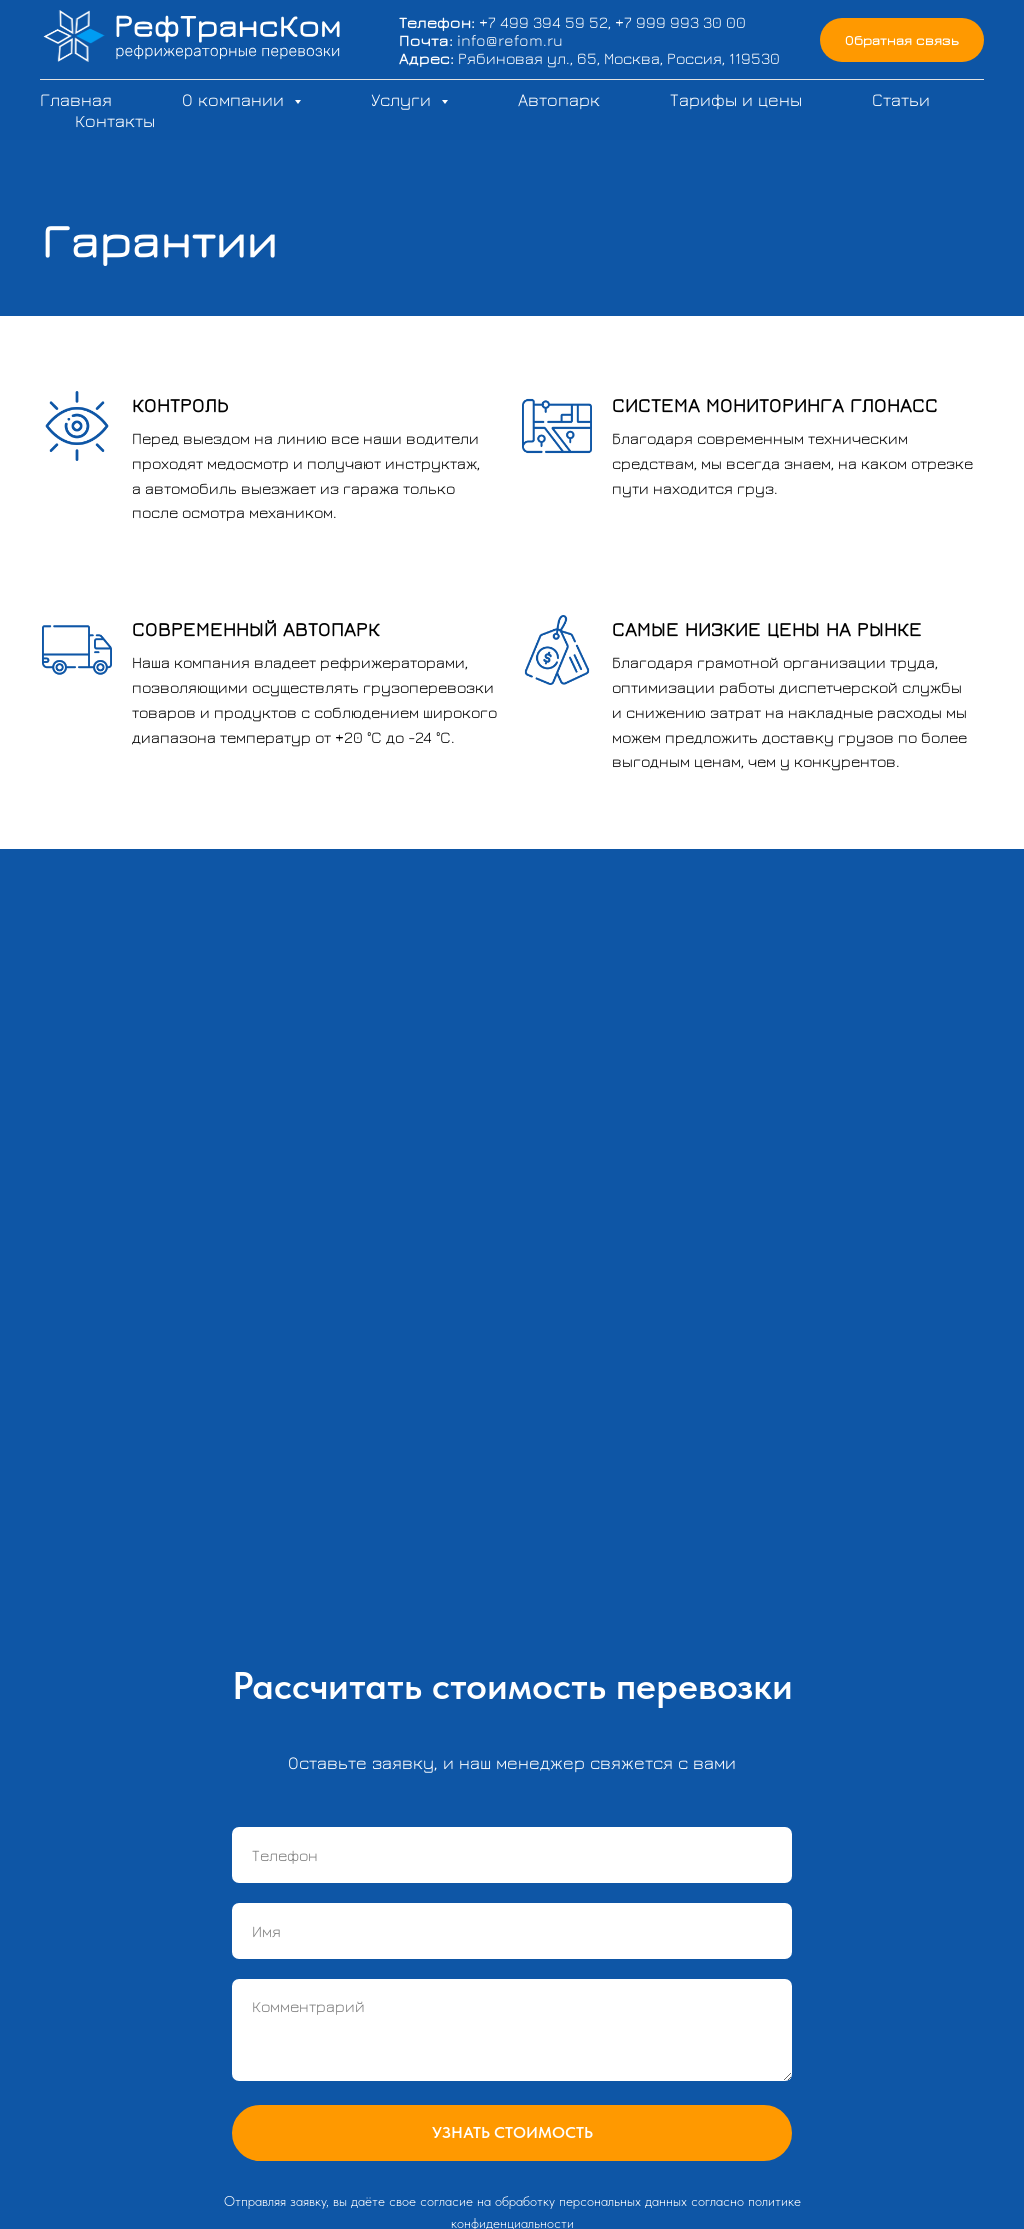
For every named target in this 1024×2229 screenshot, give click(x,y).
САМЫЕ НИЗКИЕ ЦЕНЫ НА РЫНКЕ (767, 628)
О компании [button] (235, 99)
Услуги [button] (403, 99)
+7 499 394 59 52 (543, 22)
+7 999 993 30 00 (680, 22)
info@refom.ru (510, 40)
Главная (76, 99)
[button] (902, 40)
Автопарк (559, 99)
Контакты (115, 120)
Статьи (901, 99)
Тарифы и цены (736, 99)
